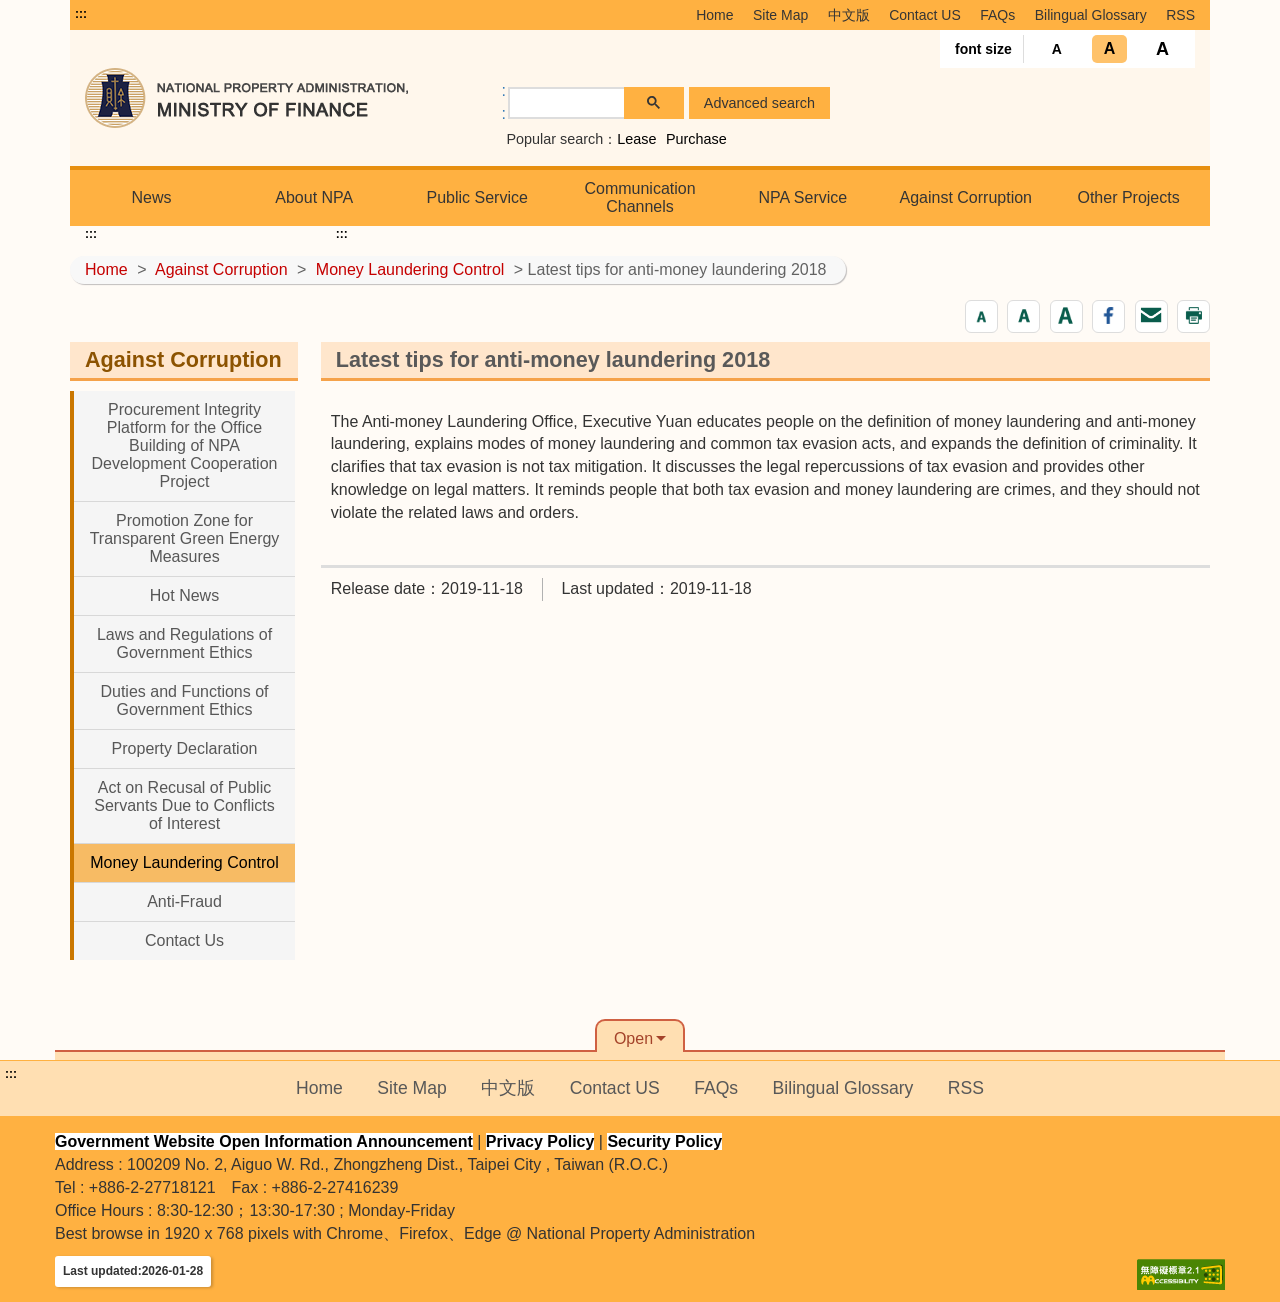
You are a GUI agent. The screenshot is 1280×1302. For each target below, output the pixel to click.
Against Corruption (965, 197)
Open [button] (633, 1038)
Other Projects (1128, 197)
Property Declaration (185, 748)
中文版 (849, 15)
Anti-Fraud (184, 901)
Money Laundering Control (410, 269)
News (151, 197)
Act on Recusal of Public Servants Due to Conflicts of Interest (184, 805)
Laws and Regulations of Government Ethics (184, 643)
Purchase (696, 139)
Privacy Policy (540, 1141)
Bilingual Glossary (1091, 15)
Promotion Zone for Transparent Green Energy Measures (185, 538)
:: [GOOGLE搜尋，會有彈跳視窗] (504, 102)
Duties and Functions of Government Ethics (184, 700)
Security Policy (664, 1141)
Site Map (780, 15)
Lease (636, 139)
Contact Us (184, 940)
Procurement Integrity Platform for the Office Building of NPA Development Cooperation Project (185, 445)
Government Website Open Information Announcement (264, 1141)
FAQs (997, 15)
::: (81, 14)
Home (714, 15)
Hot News (184, 595)
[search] (567, 103)
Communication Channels (639, 197)
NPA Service (803, 197)
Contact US (925, 15)
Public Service (476, 197)
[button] (981, 316)
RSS (1180, 15)
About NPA (314, 197)
